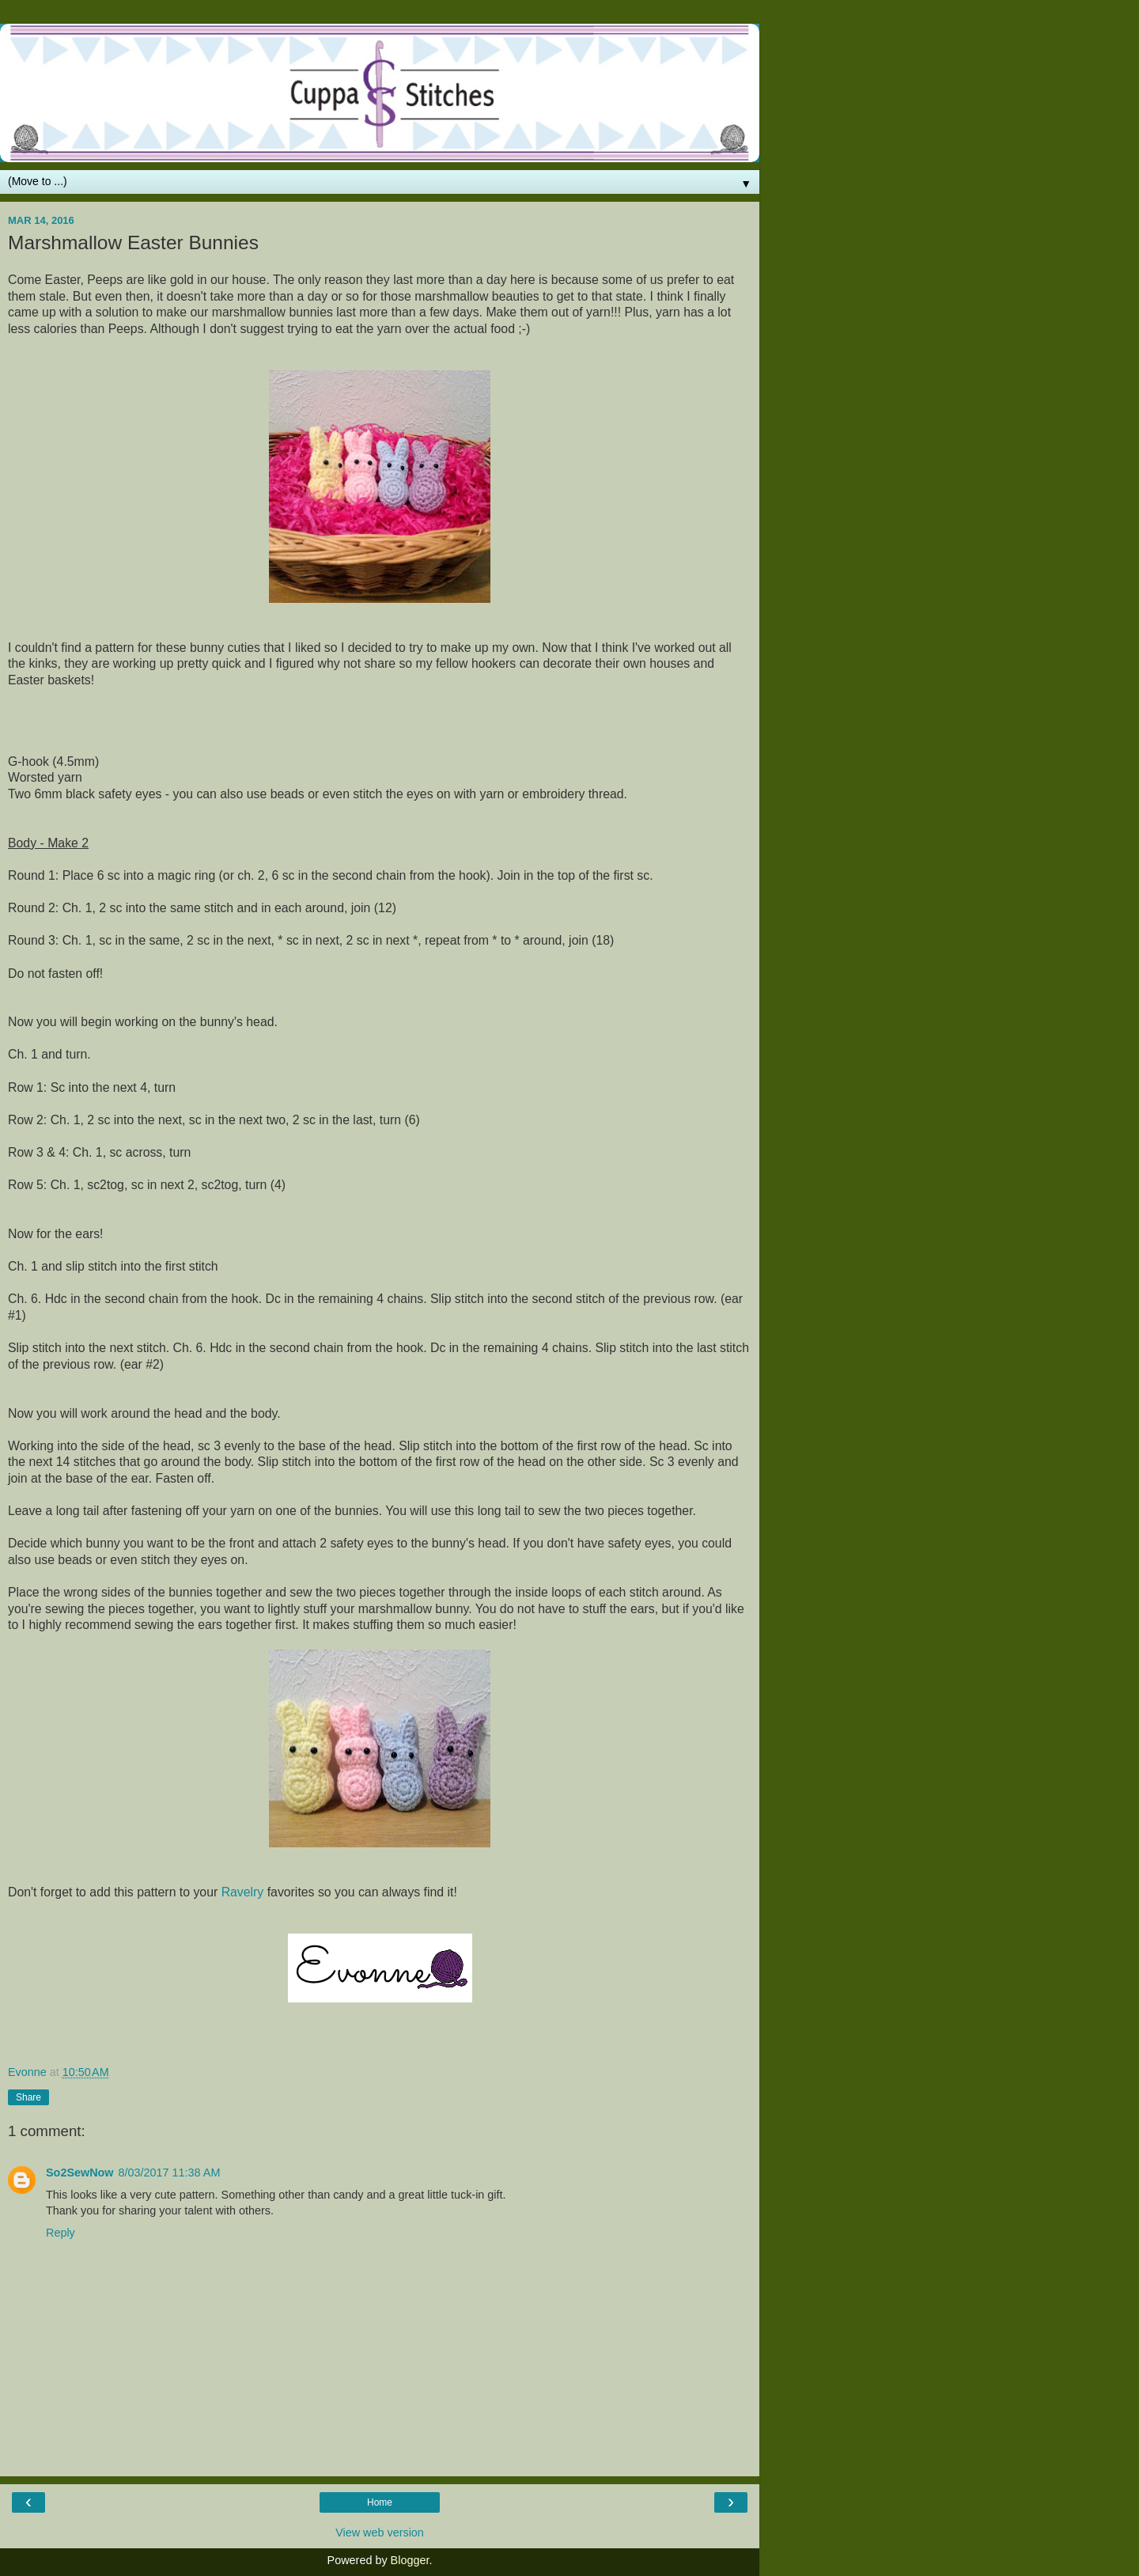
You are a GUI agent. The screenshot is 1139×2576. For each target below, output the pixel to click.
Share (28, 2097)
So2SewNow (80, 2172)
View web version (379, 2532)
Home (379, 2502)
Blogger (410, 2560)
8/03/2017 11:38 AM (170, 2172)
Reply (60, 2232)
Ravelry (242, 1892)
